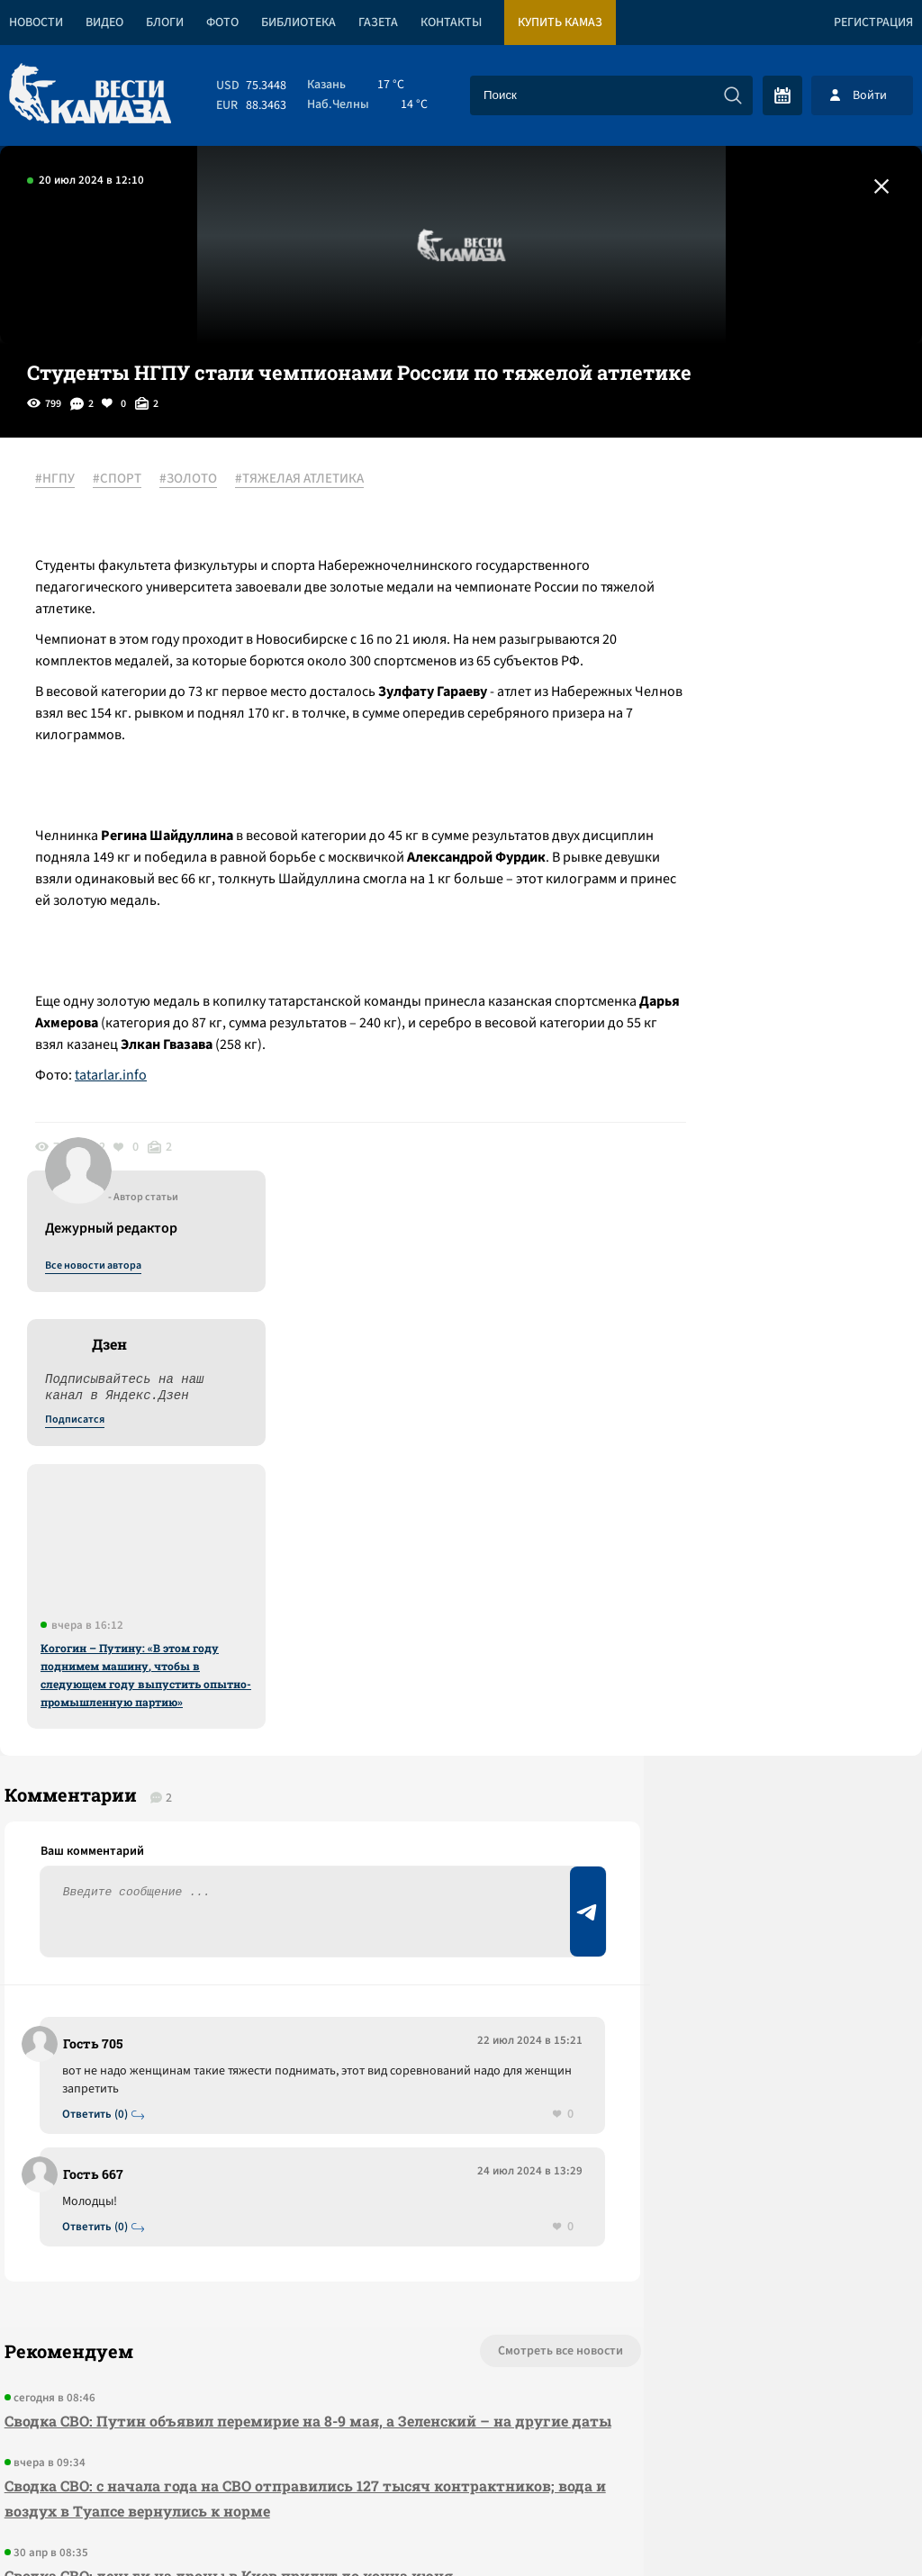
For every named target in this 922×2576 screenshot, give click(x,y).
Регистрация (873, 23)
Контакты (451, 23)
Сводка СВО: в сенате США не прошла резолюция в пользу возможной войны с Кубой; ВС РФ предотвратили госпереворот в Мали (258, 2161)
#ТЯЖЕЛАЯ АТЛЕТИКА (309, 480)
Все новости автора (722, 500)
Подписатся (704, 653)
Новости (36, 23)
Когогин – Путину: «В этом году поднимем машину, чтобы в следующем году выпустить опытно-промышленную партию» (775, 908)
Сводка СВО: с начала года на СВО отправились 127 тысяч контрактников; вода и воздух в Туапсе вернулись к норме (220, 2006)
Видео (104, 23)
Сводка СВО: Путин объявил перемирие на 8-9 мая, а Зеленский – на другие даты (253, 1916)
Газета (378, 23)
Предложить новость (743, 1604)
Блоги (165, 23)
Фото (222, 23)
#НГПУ (65, 480)
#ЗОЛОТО (198, 480)
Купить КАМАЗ (560, 23)
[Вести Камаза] (90, 95)
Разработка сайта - (853, 2525)
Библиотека (298, 23)
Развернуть (461, 2455)
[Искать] (733, 95)
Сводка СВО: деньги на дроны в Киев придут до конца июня (224, 2083)
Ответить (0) (100, 1596)
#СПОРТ (127, 480)
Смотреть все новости (436, 1834)
